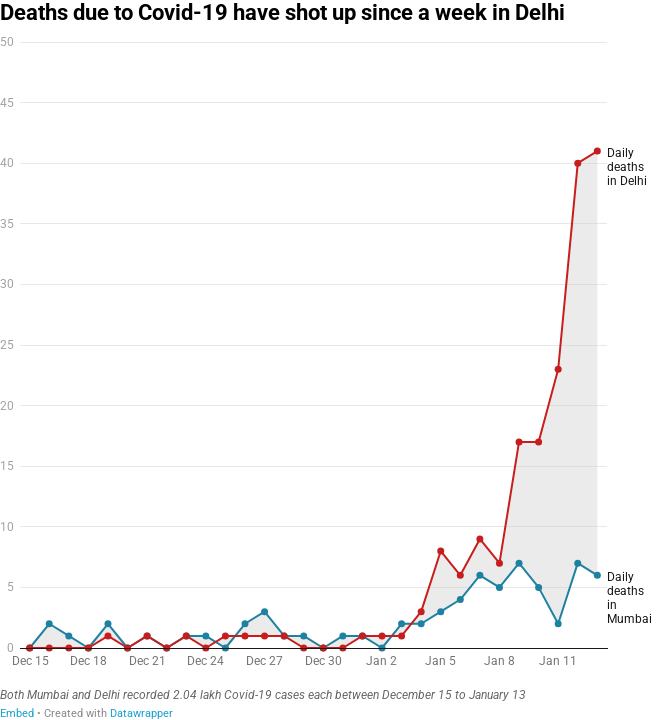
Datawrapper (141, 713)
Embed (17, 713)
